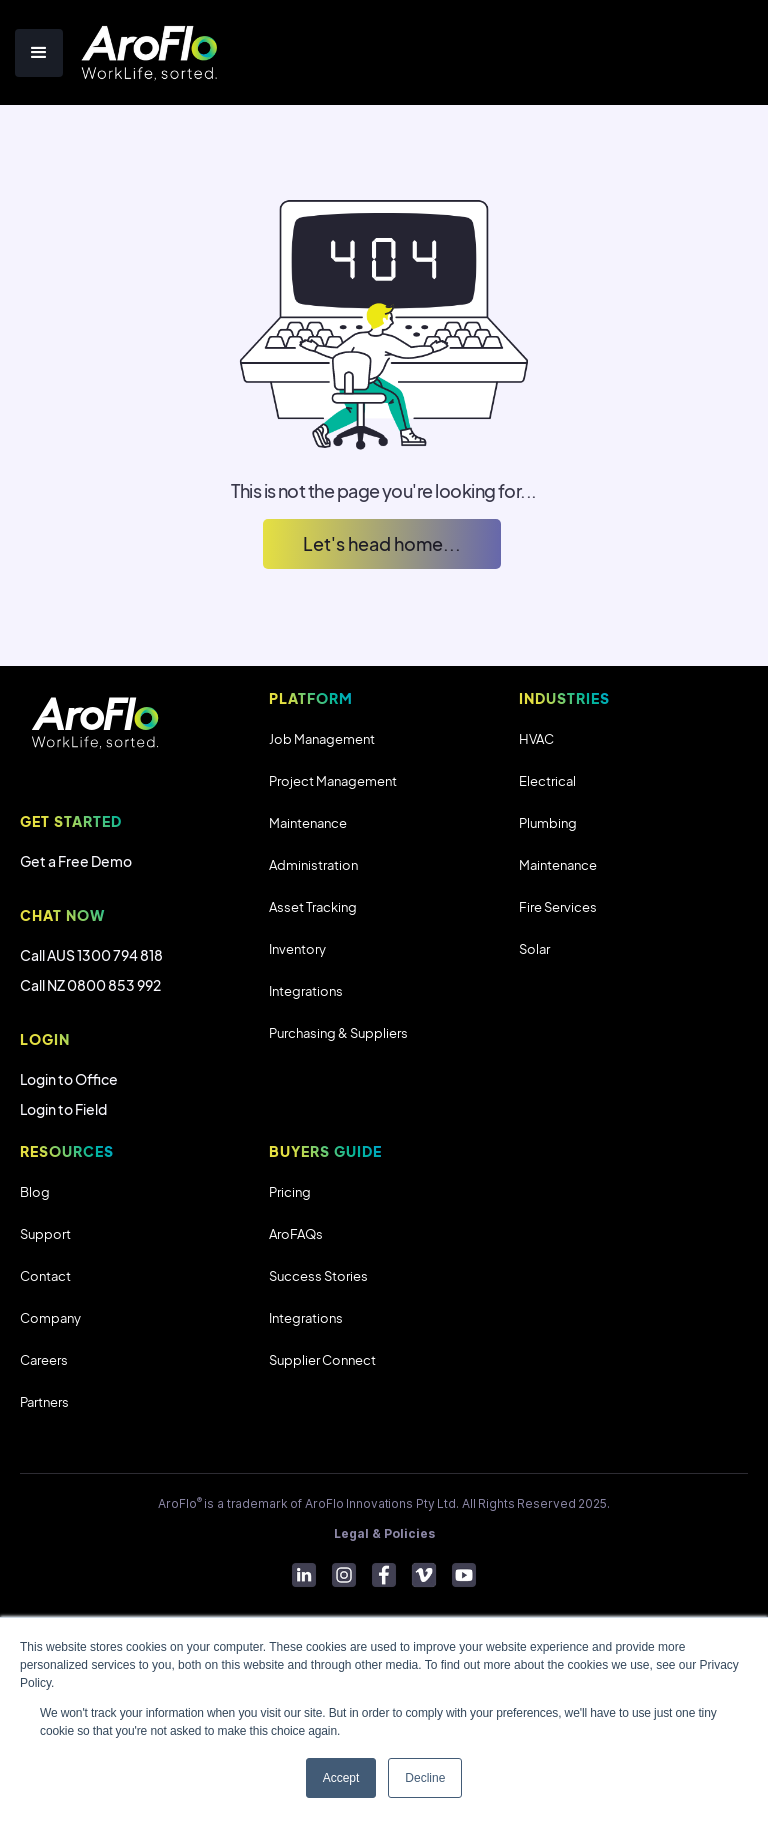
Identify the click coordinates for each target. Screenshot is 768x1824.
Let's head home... (382, 543)
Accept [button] (341, 1778)
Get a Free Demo (76, 861)
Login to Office (69, 1079)
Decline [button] (425, 1778)
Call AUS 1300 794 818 (91, 955)
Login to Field (63, 1109)
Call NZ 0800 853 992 (90, 985)
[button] (39, 53)
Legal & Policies (384, 1533)
